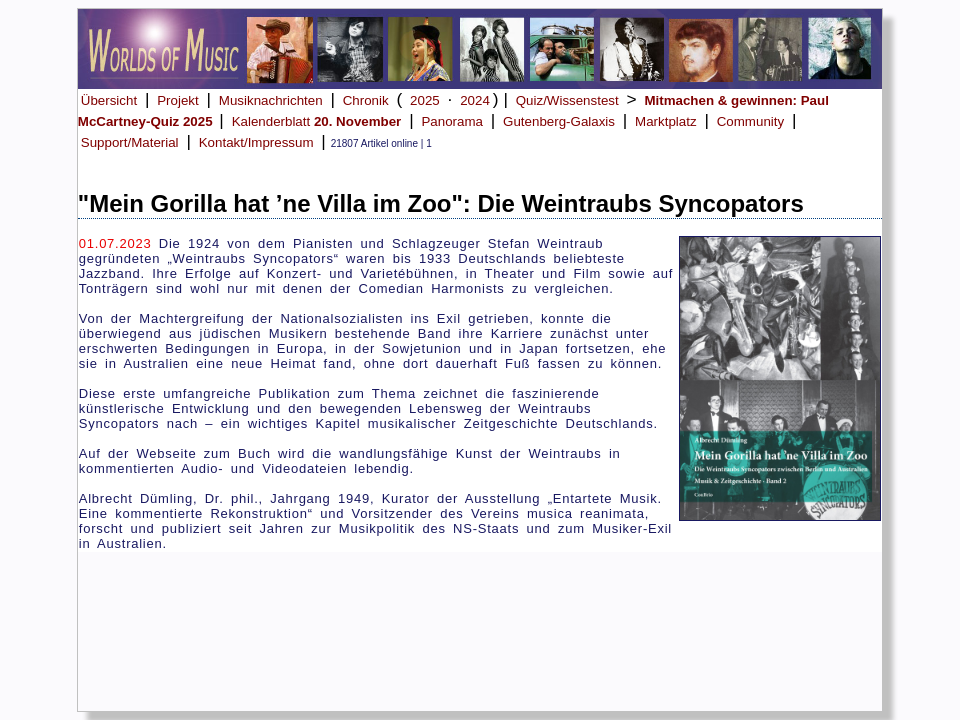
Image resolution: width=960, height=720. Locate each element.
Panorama (452, 121)
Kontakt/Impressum (256, 142)
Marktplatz (665, 121)
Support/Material (130, 142)
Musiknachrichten (271, 100)
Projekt (177, 100)
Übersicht (109, 100)
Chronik (366, 100)
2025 (425, 100)
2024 (475, 100)
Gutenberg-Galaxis (559, 121)
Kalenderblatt (317, 121)
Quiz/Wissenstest (567, 100)
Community (750, 121)
